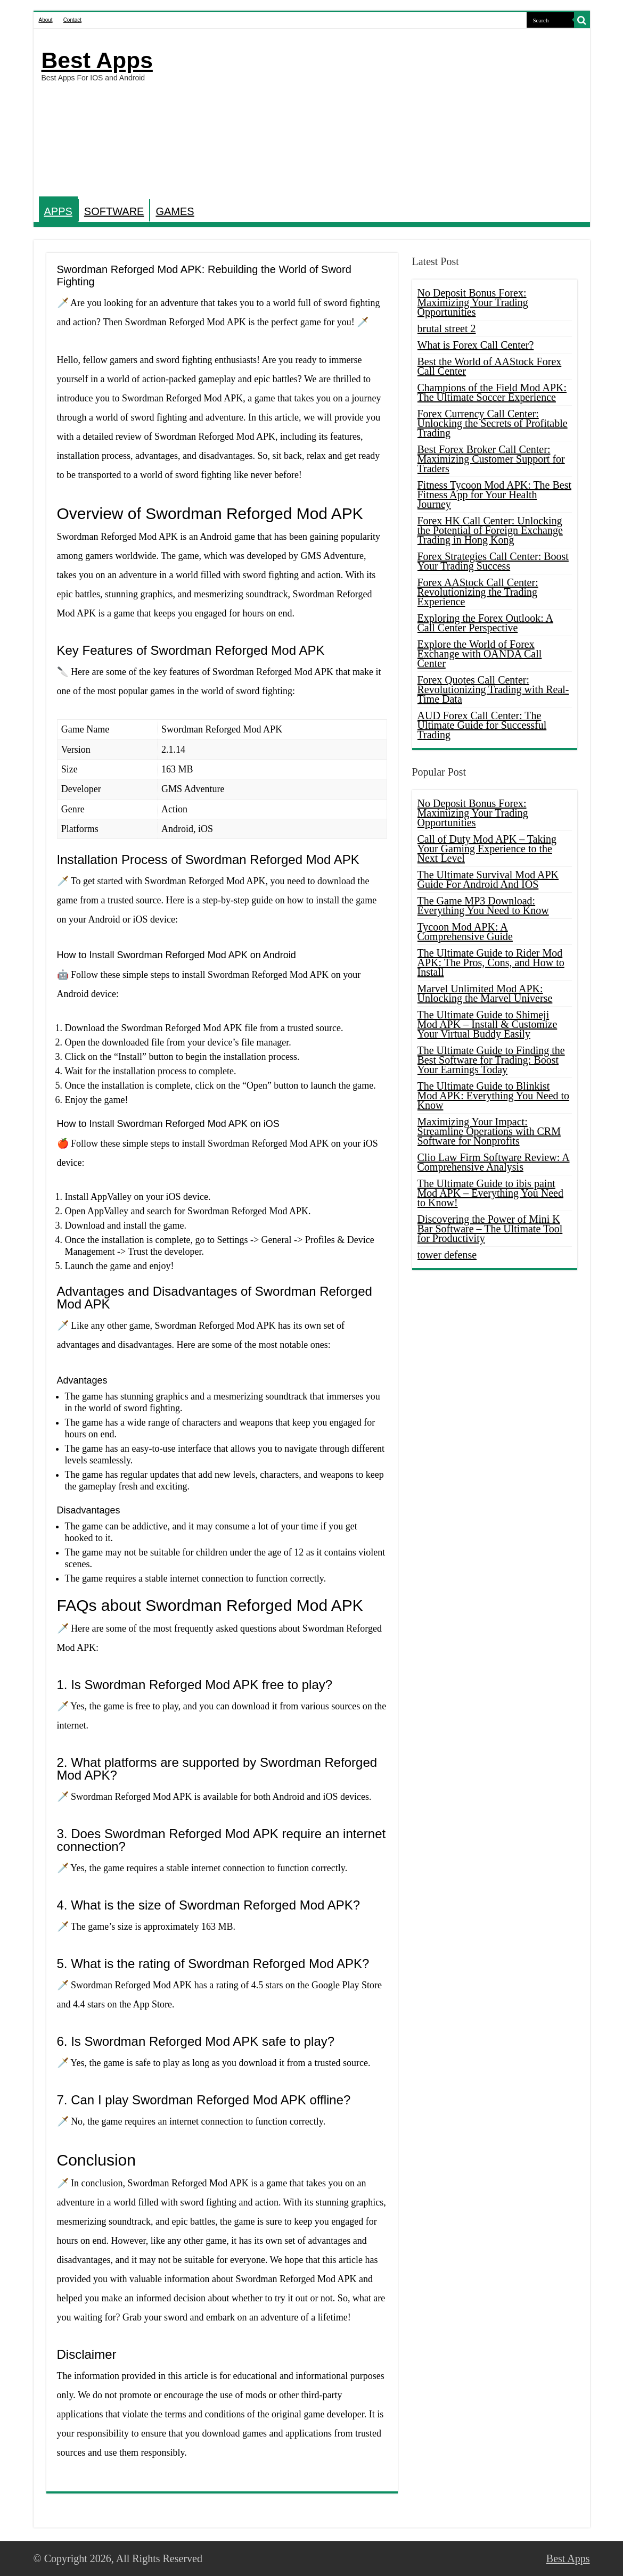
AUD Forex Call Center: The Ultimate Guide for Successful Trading (482, 725)
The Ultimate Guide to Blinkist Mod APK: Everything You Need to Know (493, 1095)
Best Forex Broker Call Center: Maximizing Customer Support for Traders (491, 458)
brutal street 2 (446, 328)
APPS (58, 211)
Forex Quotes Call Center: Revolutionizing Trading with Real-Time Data (493, 689)
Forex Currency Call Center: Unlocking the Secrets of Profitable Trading (492, 423)
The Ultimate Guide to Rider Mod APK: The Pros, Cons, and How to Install (490, 962)
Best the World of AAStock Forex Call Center (489, 366)
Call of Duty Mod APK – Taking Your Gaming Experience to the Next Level (487, 848)
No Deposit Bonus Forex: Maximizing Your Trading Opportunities (472, 302)
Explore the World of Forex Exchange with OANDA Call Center (479, 653)
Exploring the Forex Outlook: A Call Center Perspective (485, 622)
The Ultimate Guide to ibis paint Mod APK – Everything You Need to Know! (490, 1193)
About (46, 20)
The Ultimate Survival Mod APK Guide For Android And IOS (488, 879)
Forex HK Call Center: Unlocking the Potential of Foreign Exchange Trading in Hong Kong (490, 530)
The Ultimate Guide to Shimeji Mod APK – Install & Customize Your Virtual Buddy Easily (487, 1024)
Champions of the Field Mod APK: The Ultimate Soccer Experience (492, 392)
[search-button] (582, 20)
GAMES (174, 211)
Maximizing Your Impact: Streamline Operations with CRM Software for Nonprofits (489, 1131)
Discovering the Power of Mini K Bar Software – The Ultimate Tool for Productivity (490, 1228)
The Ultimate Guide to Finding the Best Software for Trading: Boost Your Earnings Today (491, 1059)
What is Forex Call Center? (475, 345)
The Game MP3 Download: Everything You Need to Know (483, 905)
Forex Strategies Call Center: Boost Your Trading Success (493, 561)
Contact (72, 20)
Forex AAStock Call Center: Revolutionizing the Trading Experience (477, 592)
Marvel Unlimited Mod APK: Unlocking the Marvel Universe (485, 993)
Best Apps (97, 60)
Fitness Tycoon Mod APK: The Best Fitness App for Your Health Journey (494, 494)
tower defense (447, 1255)
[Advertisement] (388, 113)
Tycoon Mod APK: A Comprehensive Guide (465, 931)
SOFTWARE (114, 211)
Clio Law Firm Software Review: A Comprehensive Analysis (493, 1162)
